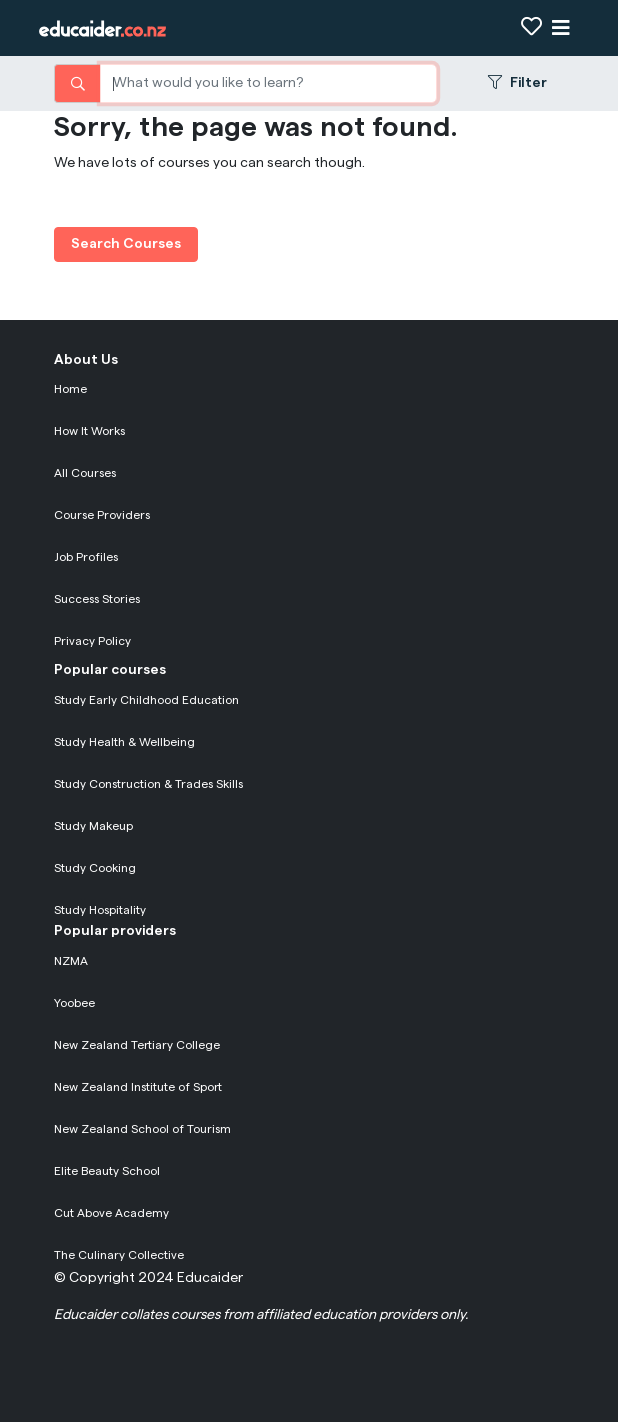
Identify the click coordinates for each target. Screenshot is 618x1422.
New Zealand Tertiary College (137, 1045)
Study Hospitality (100, 910)
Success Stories (97, 599)
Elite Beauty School (107, 1171)
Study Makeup (93, 826)
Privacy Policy (92, 641)
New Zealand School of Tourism (142, 1129)
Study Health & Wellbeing (124, 742)
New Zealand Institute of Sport (138, 1087)
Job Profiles (86, 557)
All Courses (85, 473)
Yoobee (74, 1003)
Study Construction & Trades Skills (148, 784)
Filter (517, 82)
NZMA (71, 961)
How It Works (89, 431)
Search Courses (126, 244)
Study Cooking (95, 868)
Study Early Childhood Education (146, 700)
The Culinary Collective (119, 1255)
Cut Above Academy (111, 1213)
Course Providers (102, 515)
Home (70, 389)
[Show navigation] (561, 28)
